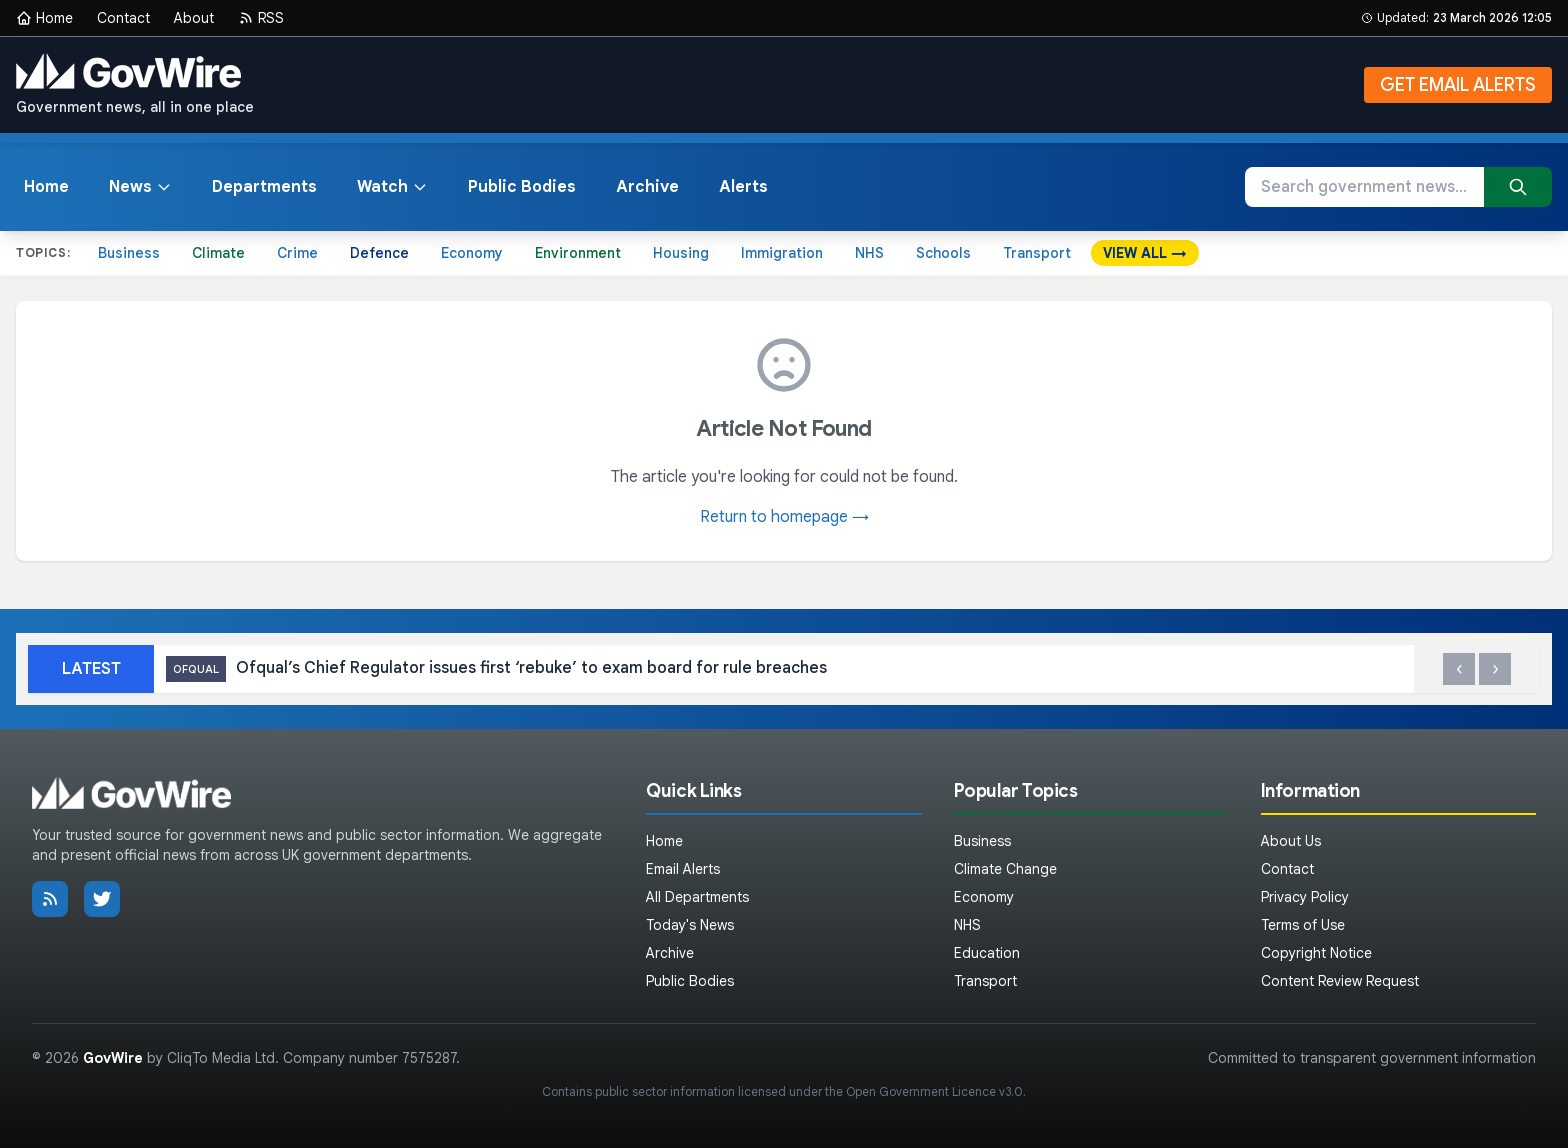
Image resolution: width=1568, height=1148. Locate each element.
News (140, 187)
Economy (472, 253)
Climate (218, 253)
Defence (379, 253)
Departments (264, 187)
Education (987, 953)
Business (129, 253)
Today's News (690, 925)
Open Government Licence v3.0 (934, 1091)
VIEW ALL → (1145, 253)
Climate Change (1005, 869)
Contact (123, 18)
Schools (943, 253)
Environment (578, 253)
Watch (392, 187)
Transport (1037, 253)
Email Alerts (683, 869)
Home (44, 18)
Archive (647, 187)
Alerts (743, 187)
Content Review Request (1340, 981)
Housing (681, 253)
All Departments (697, 897)
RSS (261, 18)
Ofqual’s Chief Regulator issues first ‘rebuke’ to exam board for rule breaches (496, 669)
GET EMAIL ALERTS (1458, 85)
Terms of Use (1303, 925)
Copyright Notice (1316, 953)
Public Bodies (522, 187)
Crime (297, 253)
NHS (869, 253)
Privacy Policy (1305, 897)
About (194, 18)
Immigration (782, 253)
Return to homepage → (784, 517)
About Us (1291, 841)
